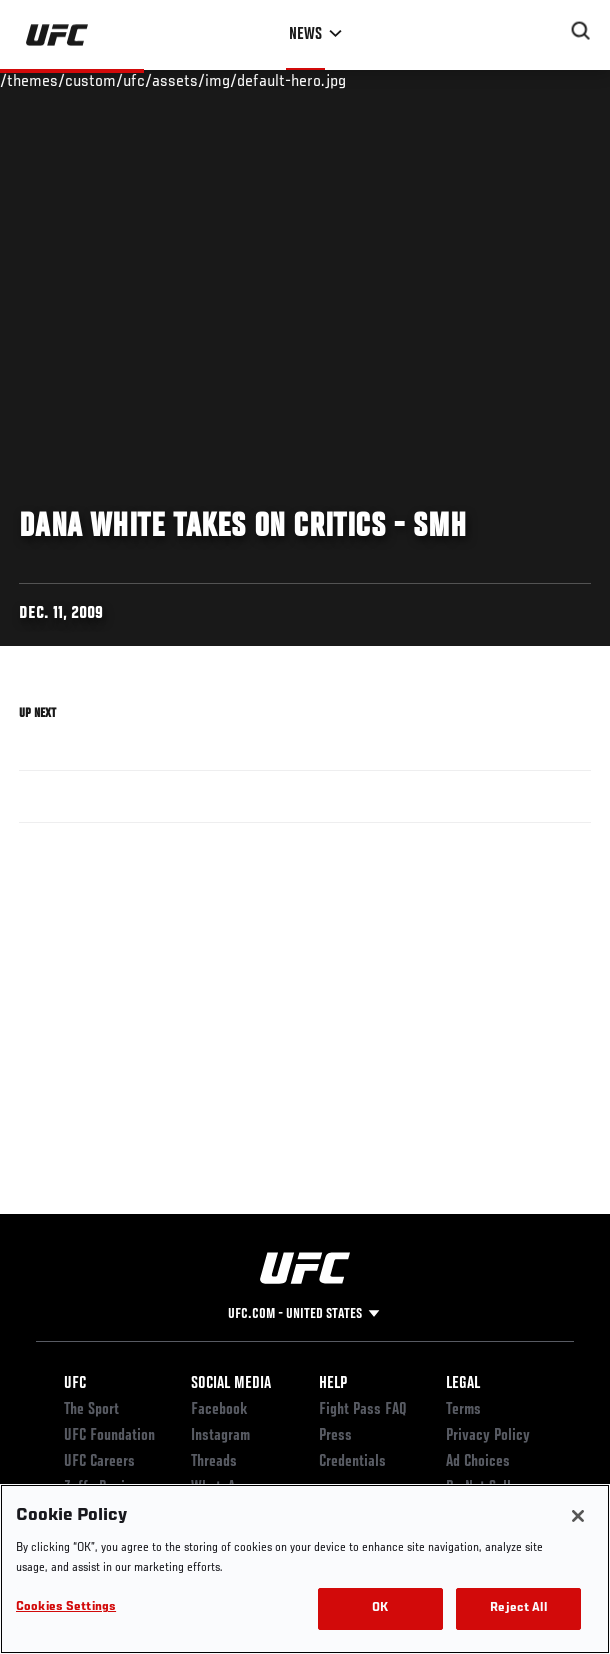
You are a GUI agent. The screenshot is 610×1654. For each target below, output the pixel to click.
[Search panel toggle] (581, 31)
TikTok (210, 1540)
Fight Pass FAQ (363, 1410)
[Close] (578, 1615)
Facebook (219, 1410)
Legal (463, 1384)
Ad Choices (478, 1462)
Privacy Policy (488, 1436)
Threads (214, 1462)
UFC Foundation (109, 1436)
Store (79, 1540)
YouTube (215, 1514)
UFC (75, 1384)
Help (333, 1384)
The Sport (91, 1410)
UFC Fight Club (106, 1566)
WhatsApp (220, 1488)
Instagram (220, 1436)
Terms (463, 1410)
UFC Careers (99, 1462)
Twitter (213, 1566)
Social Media (231, 1384)
